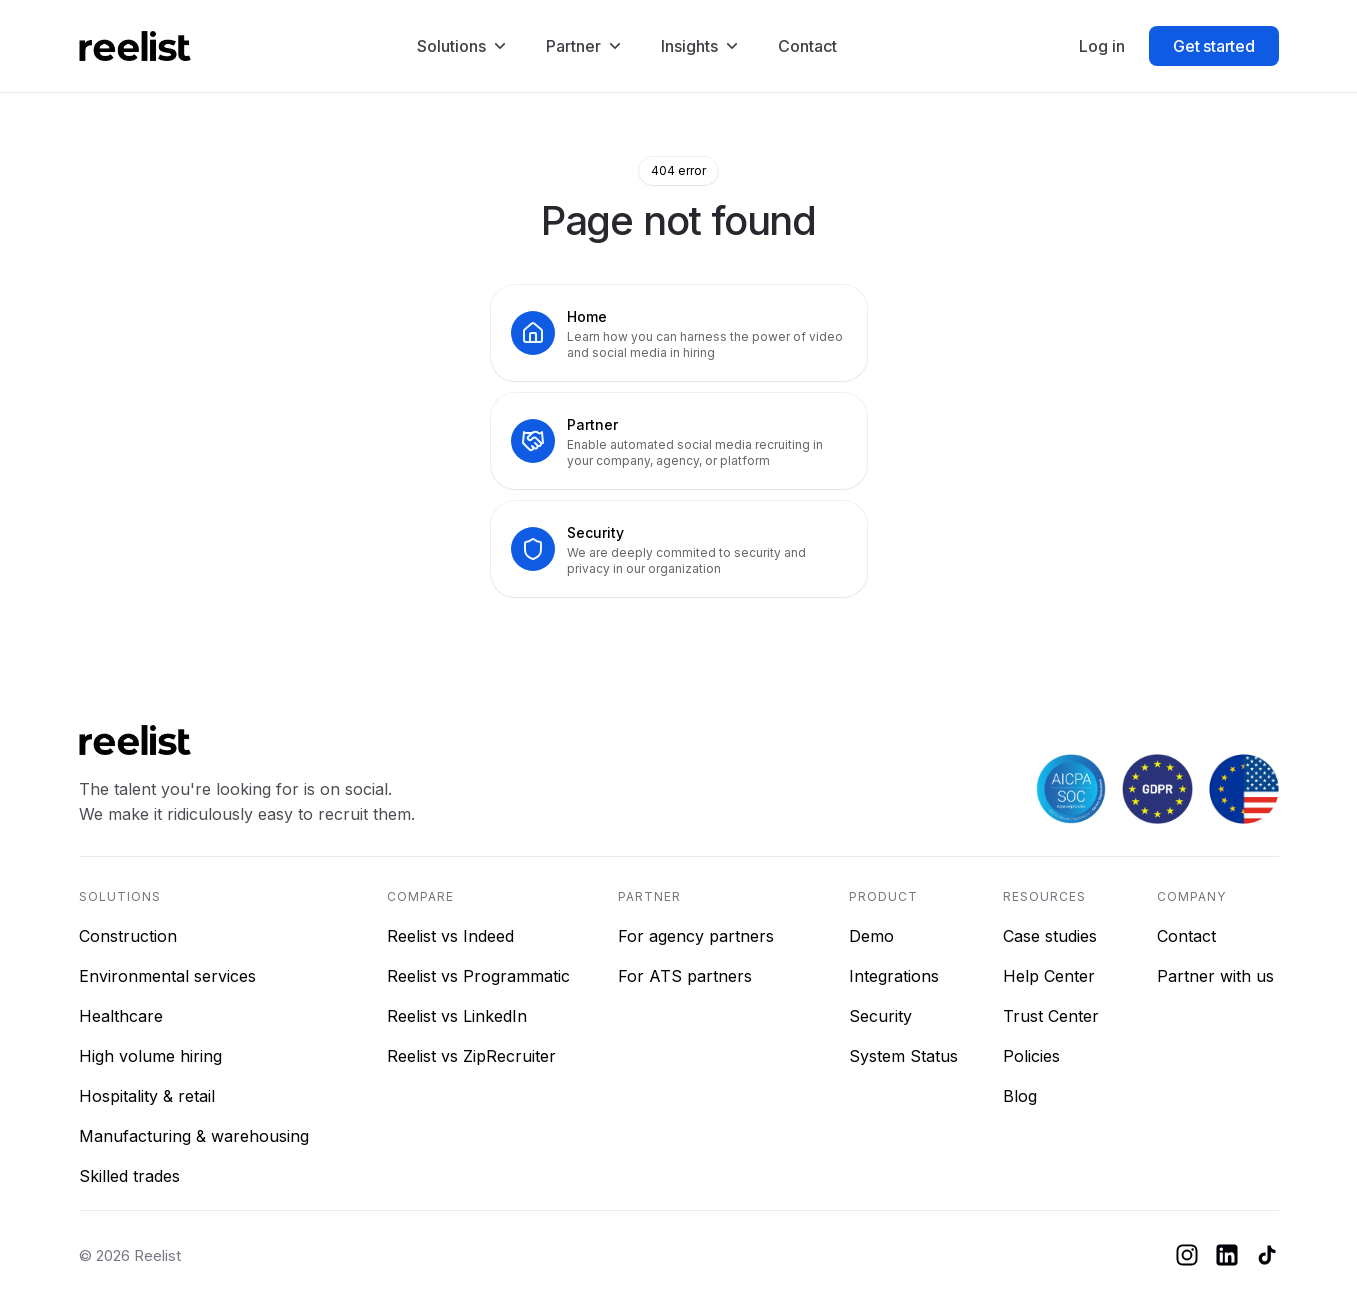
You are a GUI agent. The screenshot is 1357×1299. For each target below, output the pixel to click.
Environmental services (167, 976)
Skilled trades (129, 1176)
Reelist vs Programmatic (478, 976)
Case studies (1050, 936)
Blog (1020, 1096)
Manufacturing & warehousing (194, 1136)
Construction (128, 936)
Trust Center (1051, 1016)
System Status (903, 1056)
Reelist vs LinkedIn (457, 1016)
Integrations (894, 976)
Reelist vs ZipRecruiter (471, 1056)
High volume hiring (150, 1056)
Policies (1031, 1056)
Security (880, 1016)
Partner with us (1215, 976)
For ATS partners (685, 976)
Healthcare (121, 1016)
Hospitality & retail (147, 1096)
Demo (871, 936)
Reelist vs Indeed (450, 936)
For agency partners (696, 936)
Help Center (1049, 976)
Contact (1186, 936)
